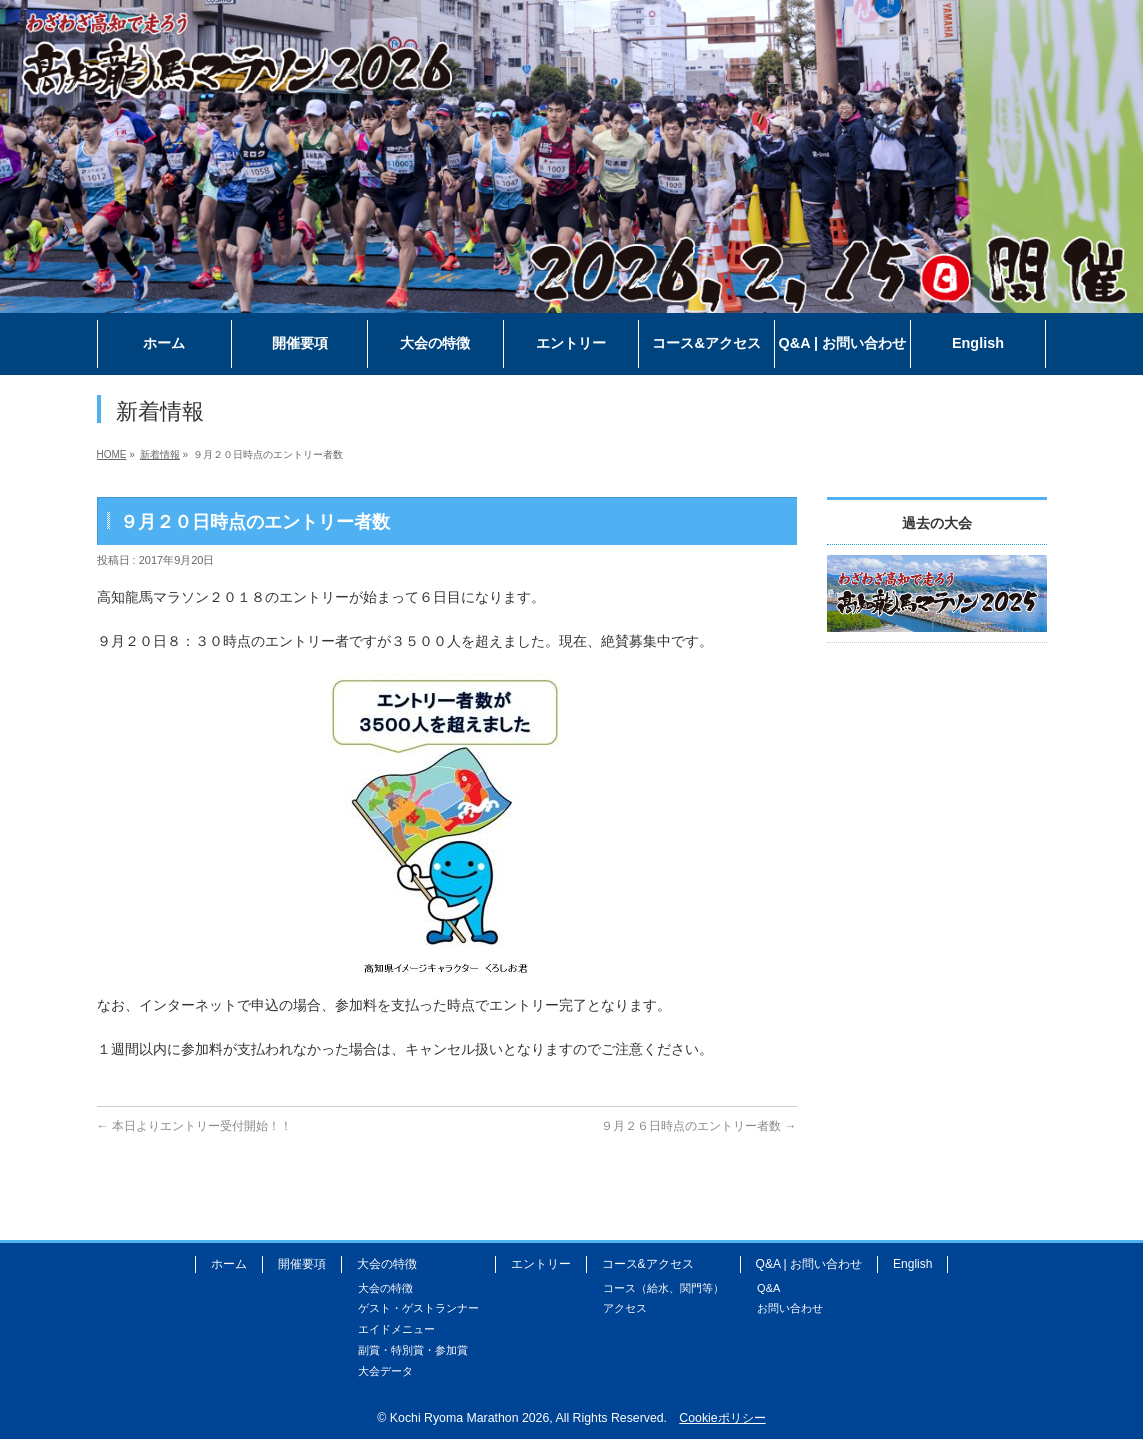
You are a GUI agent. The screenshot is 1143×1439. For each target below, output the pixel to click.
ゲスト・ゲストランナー (418, 1308)
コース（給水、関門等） (663, 1288)
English (912, 1264)
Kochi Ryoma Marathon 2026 (469, 1418)
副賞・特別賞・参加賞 (413, 1350)
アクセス (625, 1308)
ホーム (229, 1264)
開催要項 (302, 1264)
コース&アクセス (648, 1264)
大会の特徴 (387, 1264)
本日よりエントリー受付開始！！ (194, 1126)
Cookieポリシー (722, 1418)
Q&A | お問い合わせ (809, 1264)
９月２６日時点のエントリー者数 (698, 1126)
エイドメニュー (396, 1329)
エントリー (541, 1264)
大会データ (385, 1371)
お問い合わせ (790, 1308)
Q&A (768, 1288)
